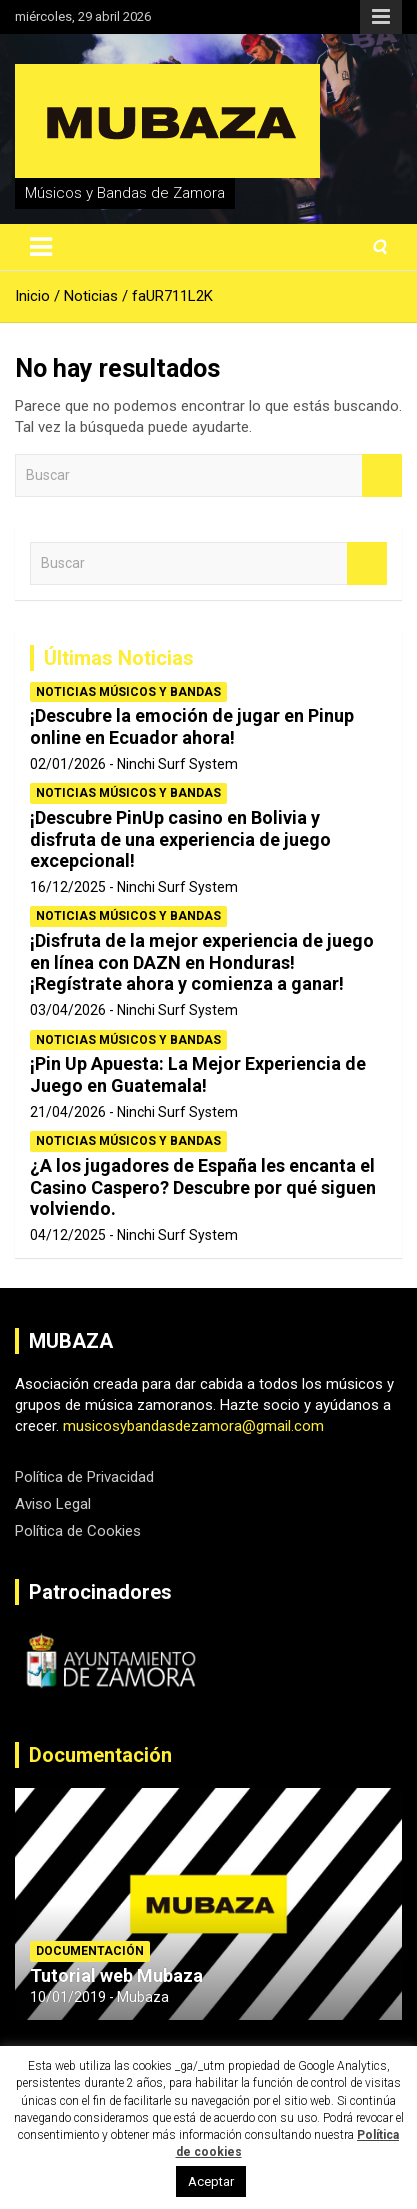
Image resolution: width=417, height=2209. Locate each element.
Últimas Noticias (119, 658)
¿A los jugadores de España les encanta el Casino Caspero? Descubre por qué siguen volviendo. (203, 1187)
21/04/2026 (68, 1112)
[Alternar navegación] (41, 247)
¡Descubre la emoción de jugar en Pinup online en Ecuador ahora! (192, 726)
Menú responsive (381, 17)
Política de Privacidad (84, 1477)
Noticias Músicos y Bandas (128, 692)
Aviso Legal (53, 1504)
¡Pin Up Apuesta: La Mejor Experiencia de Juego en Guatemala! (198, 1074)
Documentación (100, 1755)
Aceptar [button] (211, 2181)
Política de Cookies (78, 1531)
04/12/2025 (68, 1235)
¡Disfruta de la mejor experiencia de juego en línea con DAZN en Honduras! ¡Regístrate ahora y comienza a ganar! (202, 962)
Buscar (382, 475)
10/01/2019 (68, 1997)
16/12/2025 (68, 887)
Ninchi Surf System (177, 764)
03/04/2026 (68, 1010)
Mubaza (143, 1997)
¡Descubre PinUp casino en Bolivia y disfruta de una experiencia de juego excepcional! (180, 839)
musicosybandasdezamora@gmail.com (193, 1426)
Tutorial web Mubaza (116, 1975)
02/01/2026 (68, 764)
